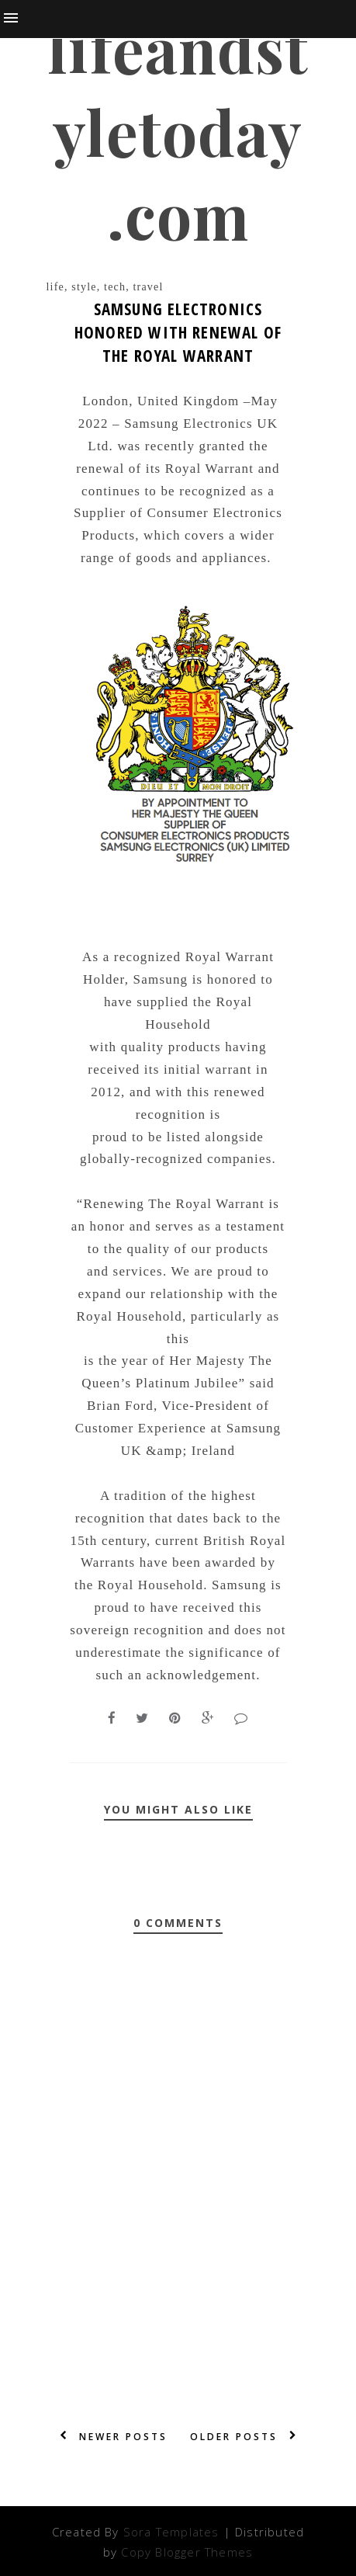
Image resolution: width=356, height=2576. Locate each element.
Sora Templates (171, 2532)
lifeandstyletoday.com (178, 130)
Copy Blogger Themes (187, 2552)
